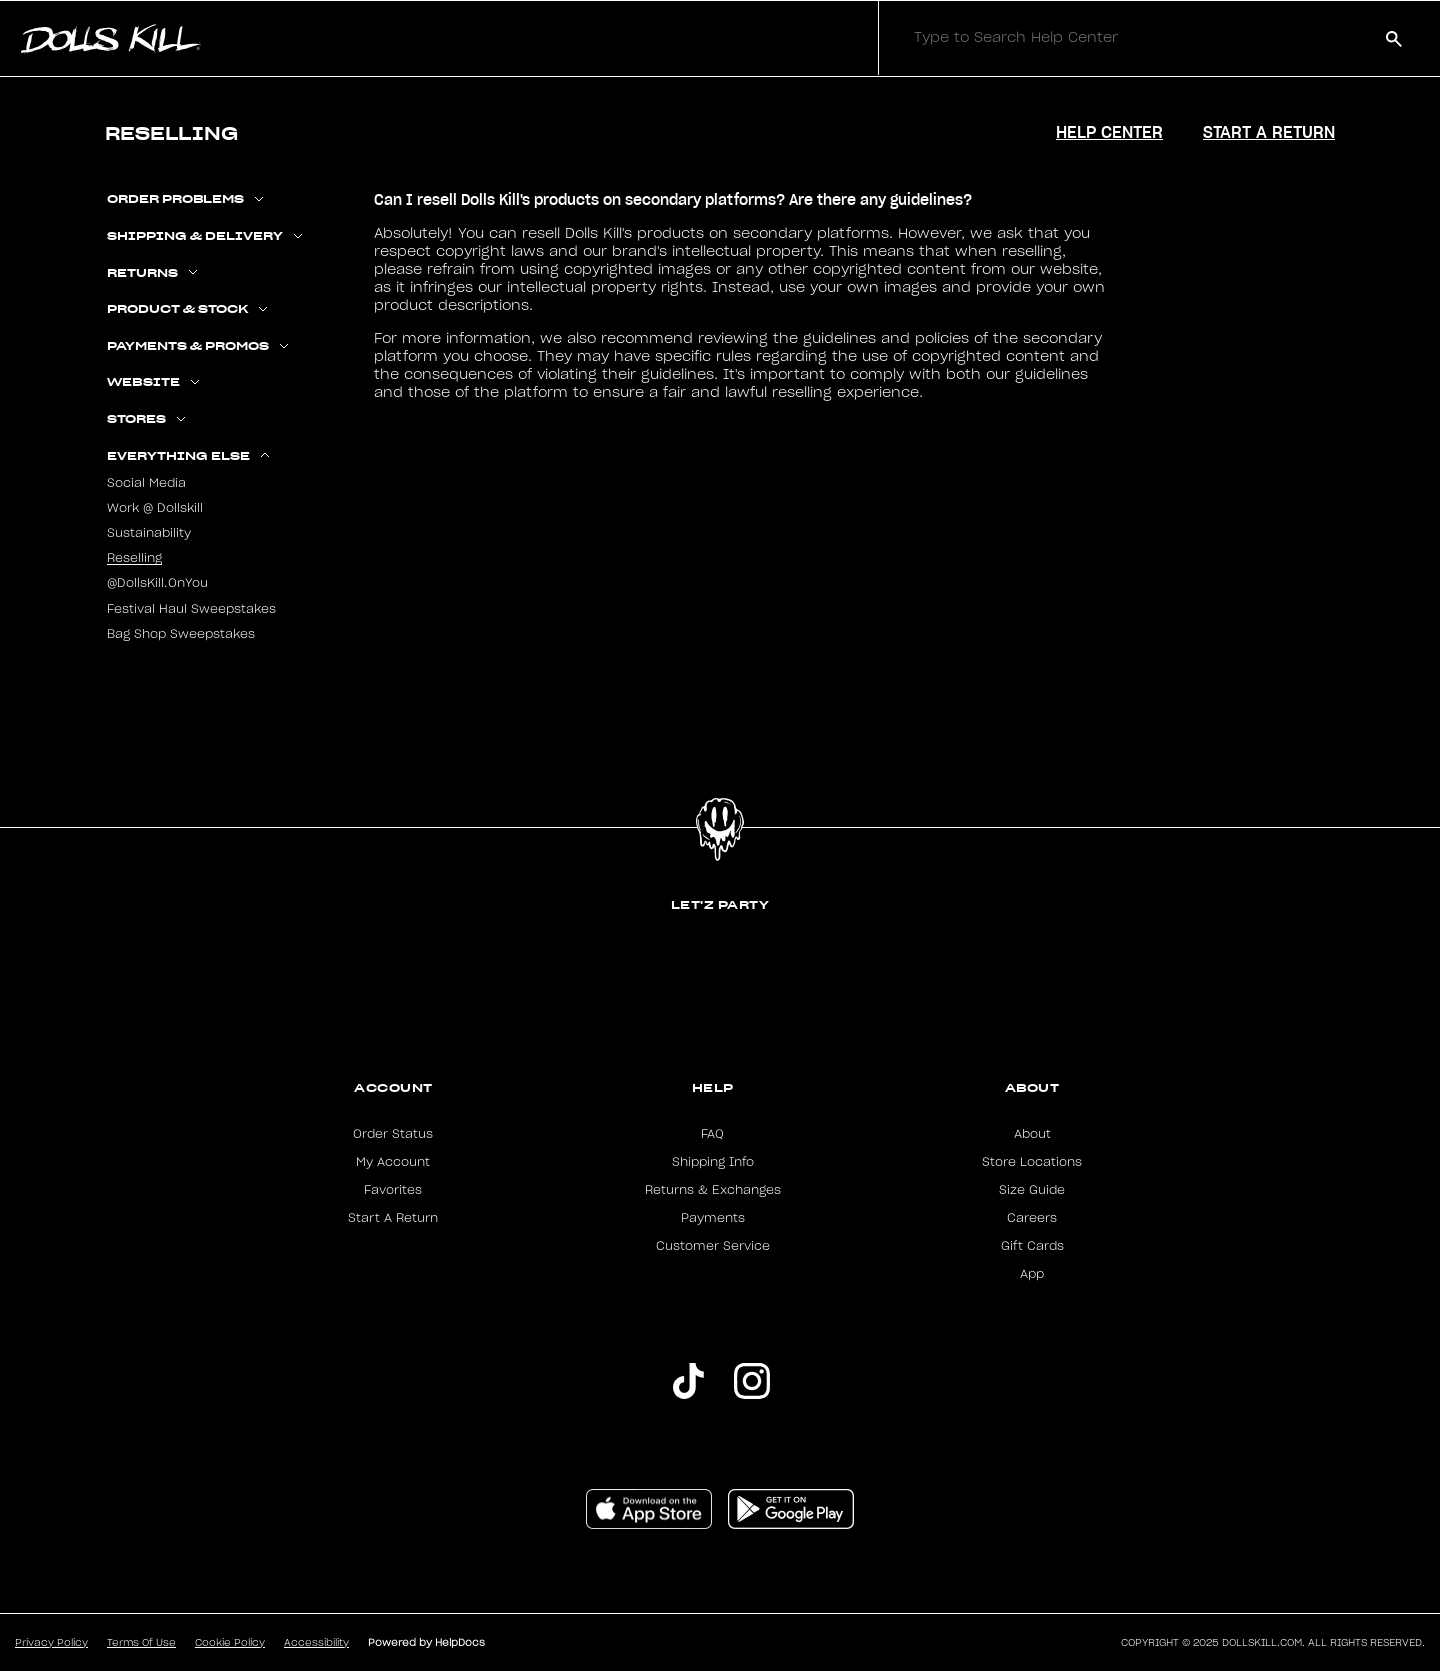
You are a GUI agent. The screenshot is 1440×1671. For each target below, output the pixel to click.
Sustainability (149, 533)
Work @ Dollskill (155, 508)
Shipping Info (713, 1162)
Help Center (1109, 132)
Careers (1032, 1218)
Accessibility (316, 1643)
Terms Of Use (141, 1643)
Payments (713, 1218)
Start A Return (393, 1218)
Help (713, 1087)
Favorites (393, 1190)
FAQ (712, 1134)
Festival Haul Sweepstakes (191, 609)
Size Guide (1032, 1190)
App (1032, 1274)
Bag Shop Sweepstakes (181, 634)
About (1032, 1087)
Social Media (146, 483)
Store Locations (1032, 1162)
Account (393, 1087)
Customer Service (713, 1246)
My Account (393, 1162)
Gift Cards (1032, 1246)
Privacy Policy (51, 1643)
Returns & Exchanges (713, 1190)
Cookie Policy (230, 1643)
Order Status (393, 1134)
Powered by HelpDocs (426, 1643)
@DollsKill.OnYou (157, 583)
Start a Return (1269, 132)
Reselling (134, 558)
